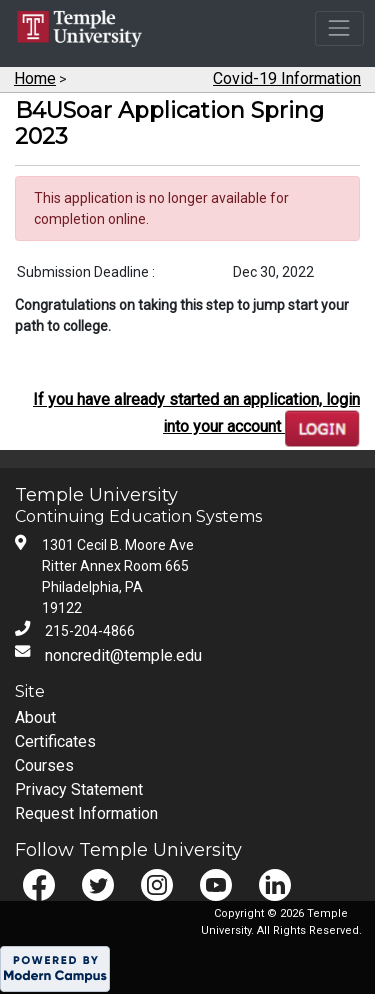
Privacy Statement (79, 789)
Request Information (86, 813)
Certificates (55, 741)
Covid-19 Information (287, 78)
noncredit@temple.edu (123, 655)
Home (35, 78)
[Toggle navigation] (339, 28)
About (35, 717)
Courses (44, 765)
